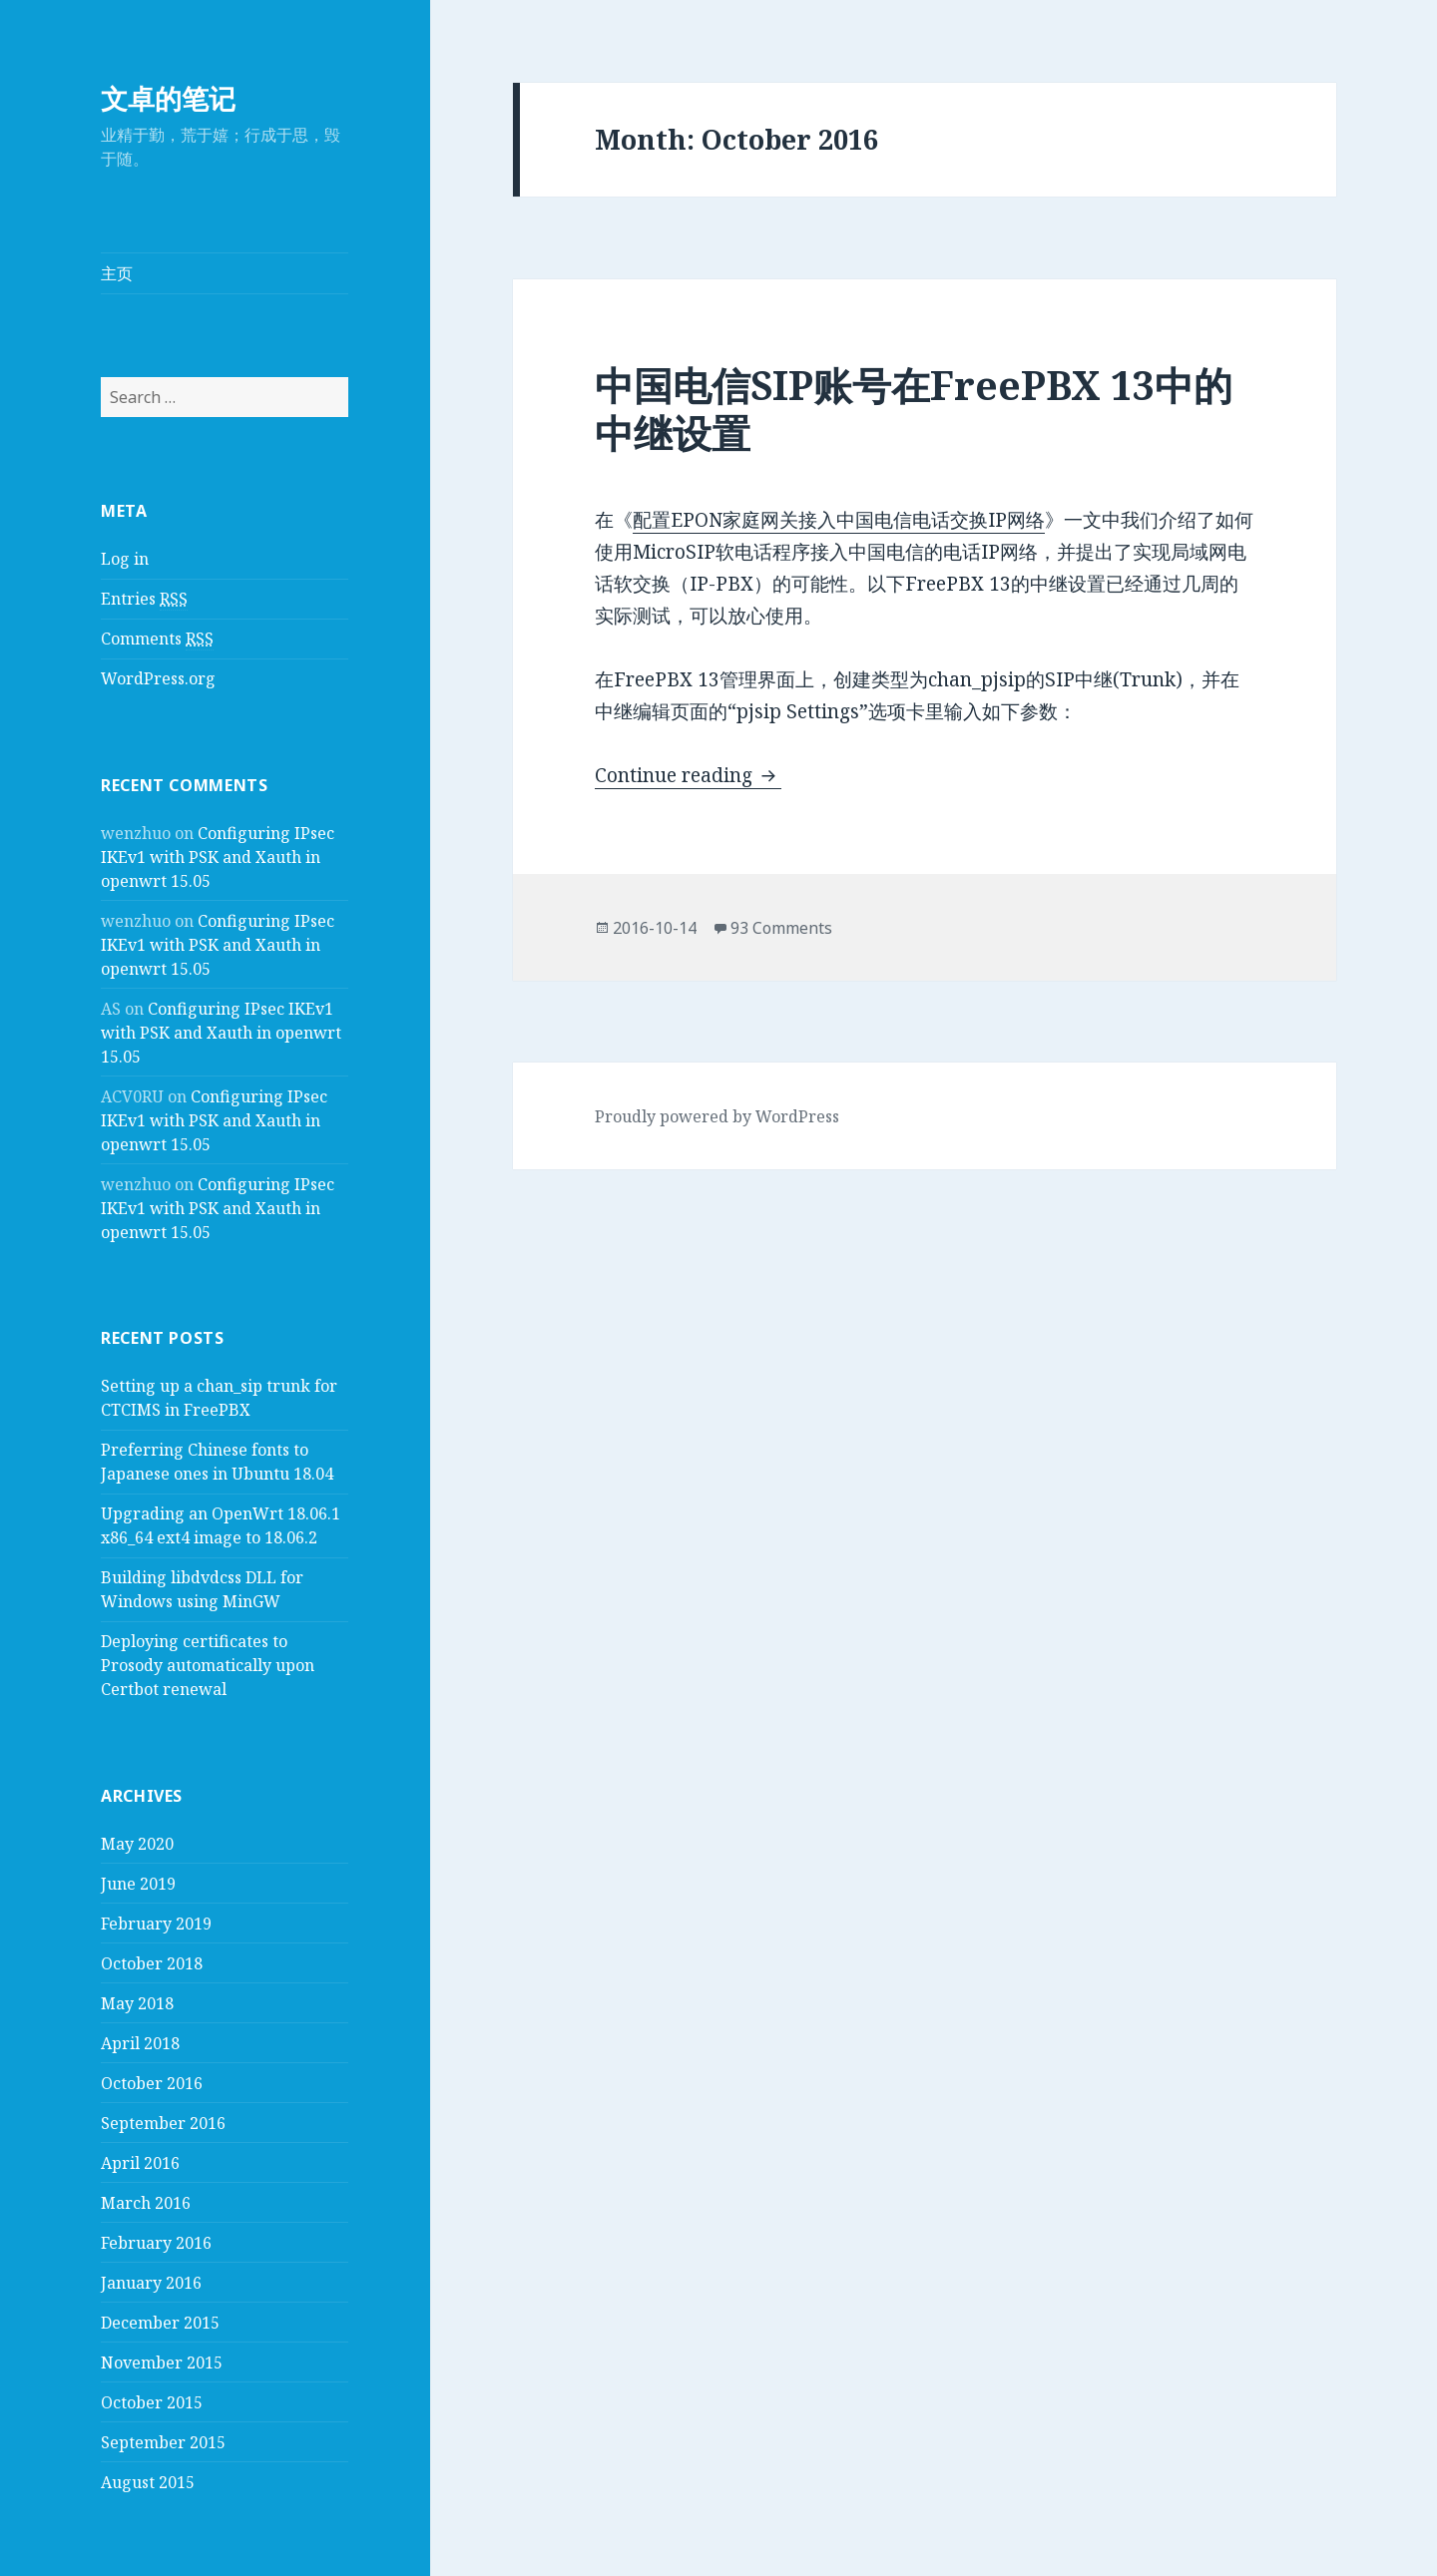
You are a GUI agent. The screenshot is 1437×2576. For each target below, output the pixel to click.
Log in (125, 559)
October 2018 (152, 1963)
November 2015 (162, 2362)
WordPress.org (158, 678)
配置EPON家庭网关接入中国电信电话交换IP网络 (839, 520)
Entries (144, 599)
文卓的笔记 (168, 98)
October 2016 (152, 2083)
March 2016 (146, 2203)
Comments (157, 639)
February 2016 (156, 2243)
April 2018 (140, 2043)
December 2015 (160, 2323)
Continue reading (688, 775)
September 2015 (163, 2442)
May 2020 (137, 1844)
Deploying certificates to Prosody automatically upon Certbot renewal (207, 1665)
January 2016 (151, 2283)
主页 (117, 273)
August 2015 (148, 2482)
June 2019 (138, 1884)
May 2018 (137, 2003)
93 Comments (781, 928)
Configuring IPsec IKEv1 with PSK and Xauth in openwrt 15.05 (217, 857)
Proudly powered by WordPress (717, 1116)
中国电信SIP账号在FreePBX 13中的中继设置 (913, 408)
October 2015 (152, 2402)
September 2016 (163, 2123)
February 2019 (156, 1923)
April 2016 (140, 2163)
